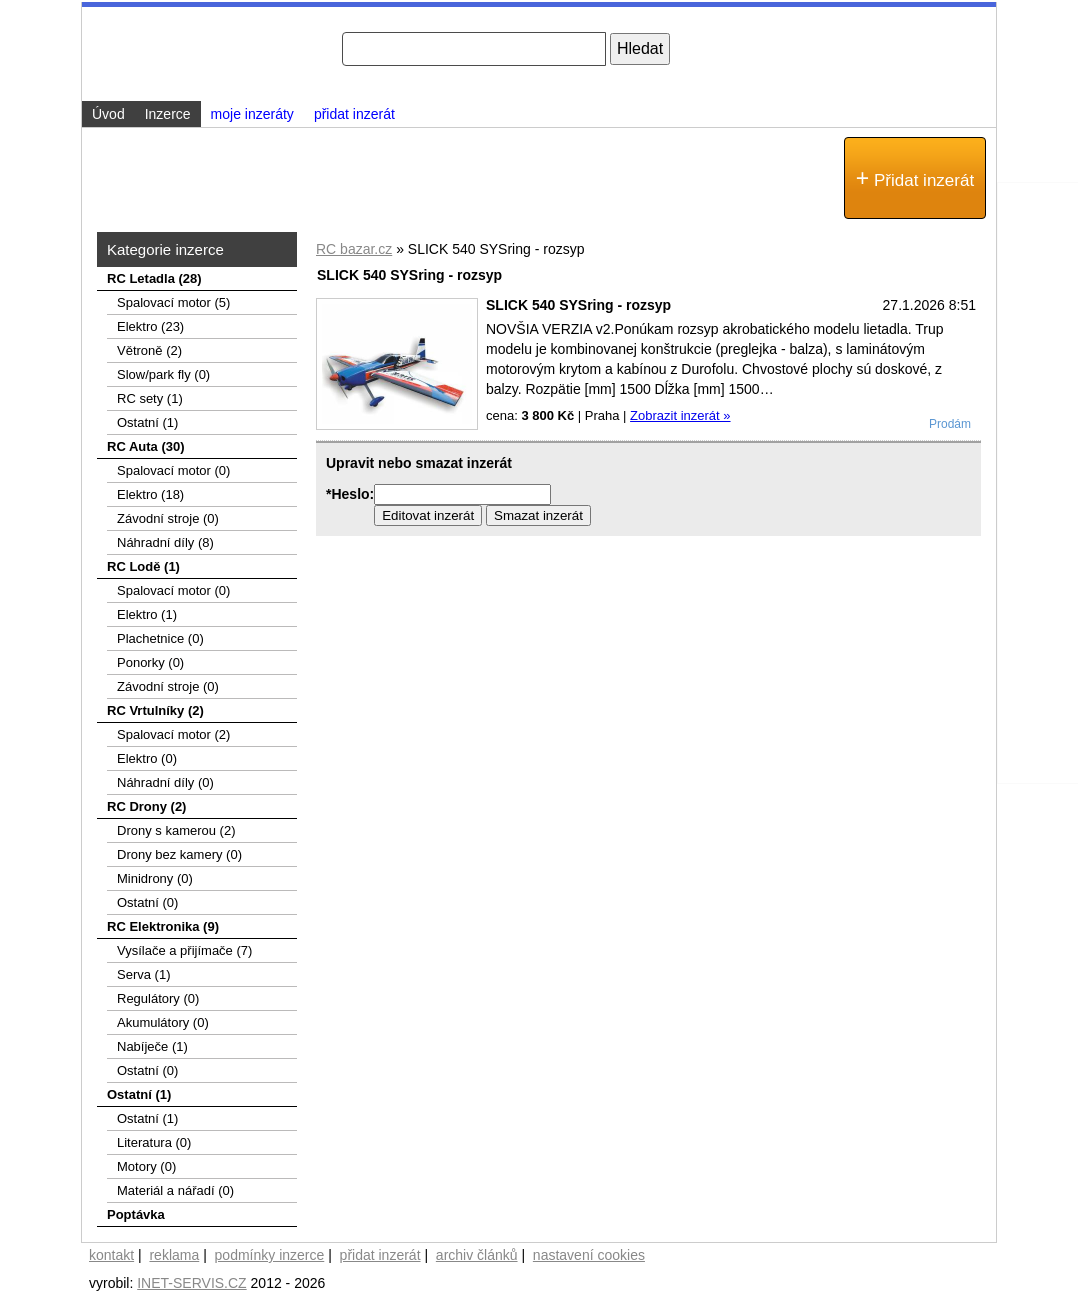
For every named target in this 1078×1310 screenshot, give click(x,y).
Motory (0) (146, 1166)
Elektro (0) (147, 758)
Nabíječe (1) (152, 1046)
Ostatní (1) (147, 422)
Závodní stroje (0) (168, 518)
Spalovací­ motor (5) (173, 302)
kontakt (111, 1255)
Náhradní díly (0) (165, 782)
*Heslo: (350, 494)
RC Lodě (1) (143, 566)
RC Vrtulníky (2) (155, 710)
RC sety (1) (150, 398)
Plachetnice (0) (160, 638)
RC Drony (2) (146, 806)
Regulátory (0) (158, 998)
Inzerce (168, 114)
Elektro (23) (150, 326)
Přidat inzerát (915, 178)
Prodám (950, 424)
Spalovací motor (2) (173, 734)
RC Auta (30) (146, 446)
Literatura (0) (154, 1142)
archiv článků (477, 1255)
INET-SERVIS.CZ (191, 1283)
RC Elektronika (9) (163, 926)
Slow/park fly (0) (163, 374)
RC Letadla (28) (154, 278)
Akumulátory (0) (163, 1022)
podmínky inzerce (270, 1255)
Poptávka (136, 1214)
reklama (174, 1255)
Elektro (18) (150, 494)
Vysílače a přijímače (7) (184, 950)
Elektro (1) (147, 614)
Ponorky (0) (150, 662)
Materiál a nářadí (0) (175, 1190)
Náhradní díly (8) (165, 542)
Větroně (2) (149, 350)
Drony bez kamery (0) (179, 854)
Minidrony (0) (155, 878)
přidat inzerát (354, 114)
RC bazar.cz (354, 249)
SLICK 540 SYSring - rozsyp (578, 305)
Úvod (108, 114)
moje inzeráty (252, 114)
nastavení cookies (589, 1255)
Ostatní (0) (147, 902)
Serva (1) (143, 974)
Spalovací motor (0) (173, 470)
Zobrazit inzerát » (680, 415)
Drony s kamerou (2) (176, 830)
